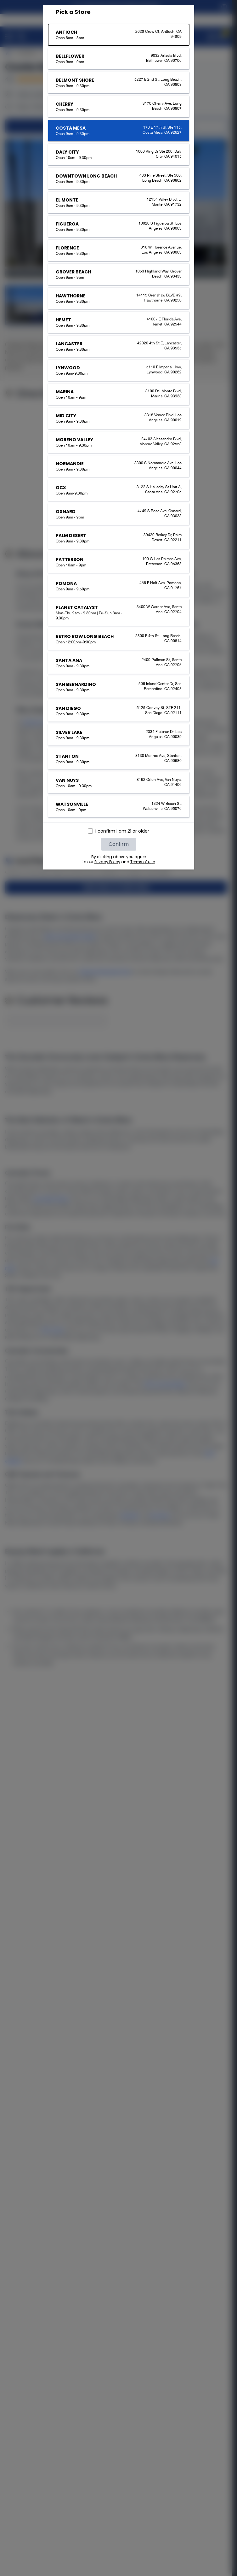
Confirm (119, 844)
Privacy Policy (107, 861)
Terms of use (142, 861)
